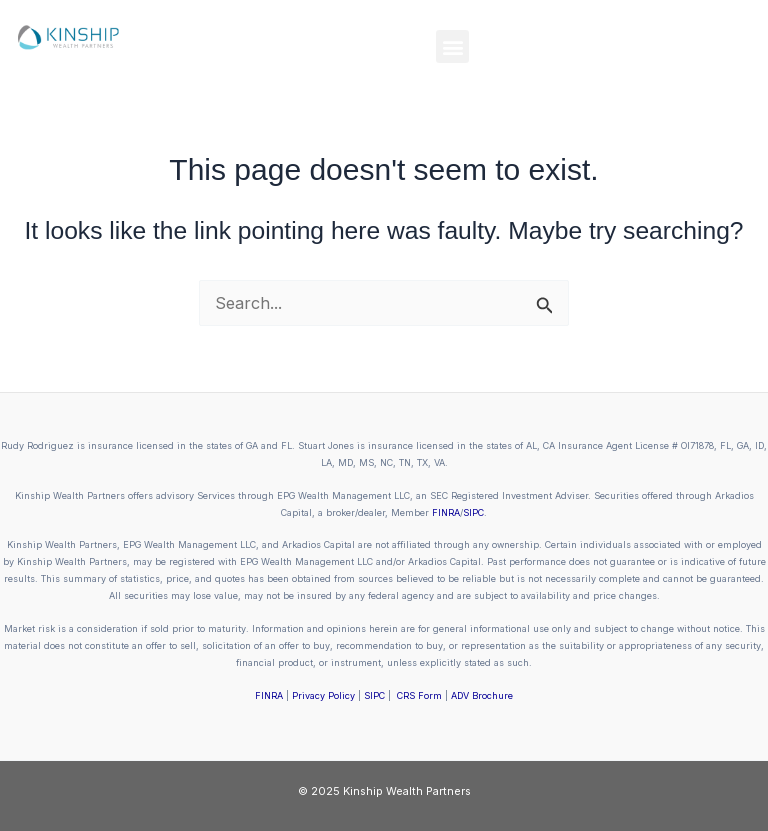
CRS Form (419, 695)
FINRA (446, 512)
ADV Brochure (482, 695)
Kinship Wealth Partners (407, 791)
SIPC (473, 512)
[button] (452, 46)
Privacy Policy (323, 695)
